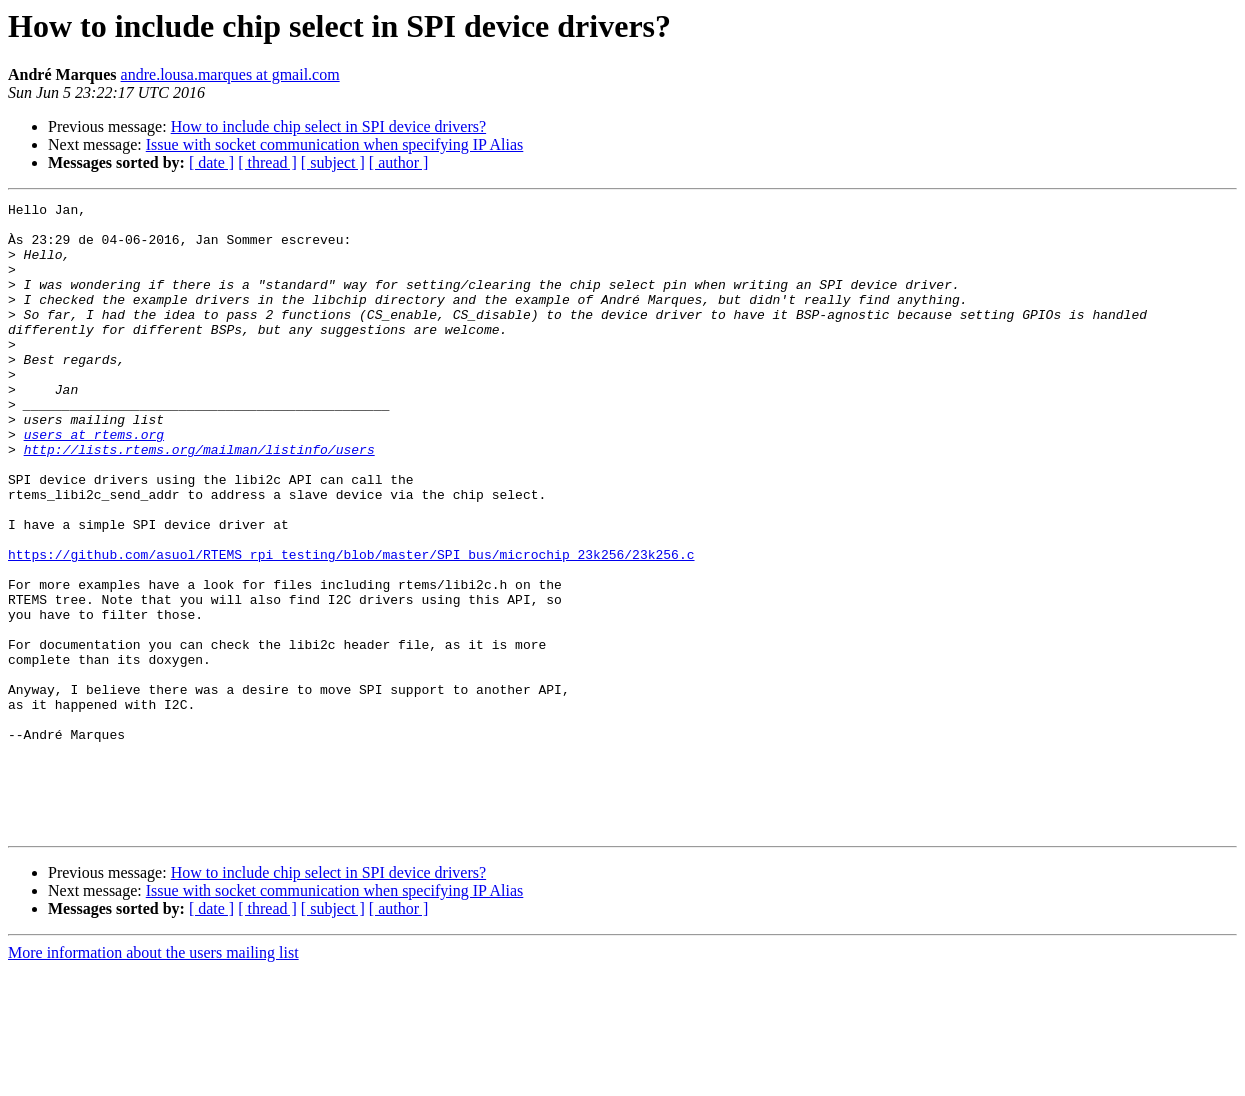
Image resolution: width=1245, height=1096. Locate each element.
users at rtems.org (94, 482)
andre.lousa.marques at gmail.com (230, 74)
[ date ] (211, 162)
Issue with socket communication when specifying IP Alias (335, 144)
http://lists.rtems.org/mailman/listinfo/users (199, 500)
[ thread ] (267, 162)
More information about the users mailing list (153, 1078)
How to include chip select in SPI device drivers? (328, 126)
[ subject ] (333, 162)
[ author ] (399, 162)
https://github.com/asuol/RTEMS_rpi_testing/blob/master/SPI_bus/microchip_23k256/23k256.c (351, 626)
